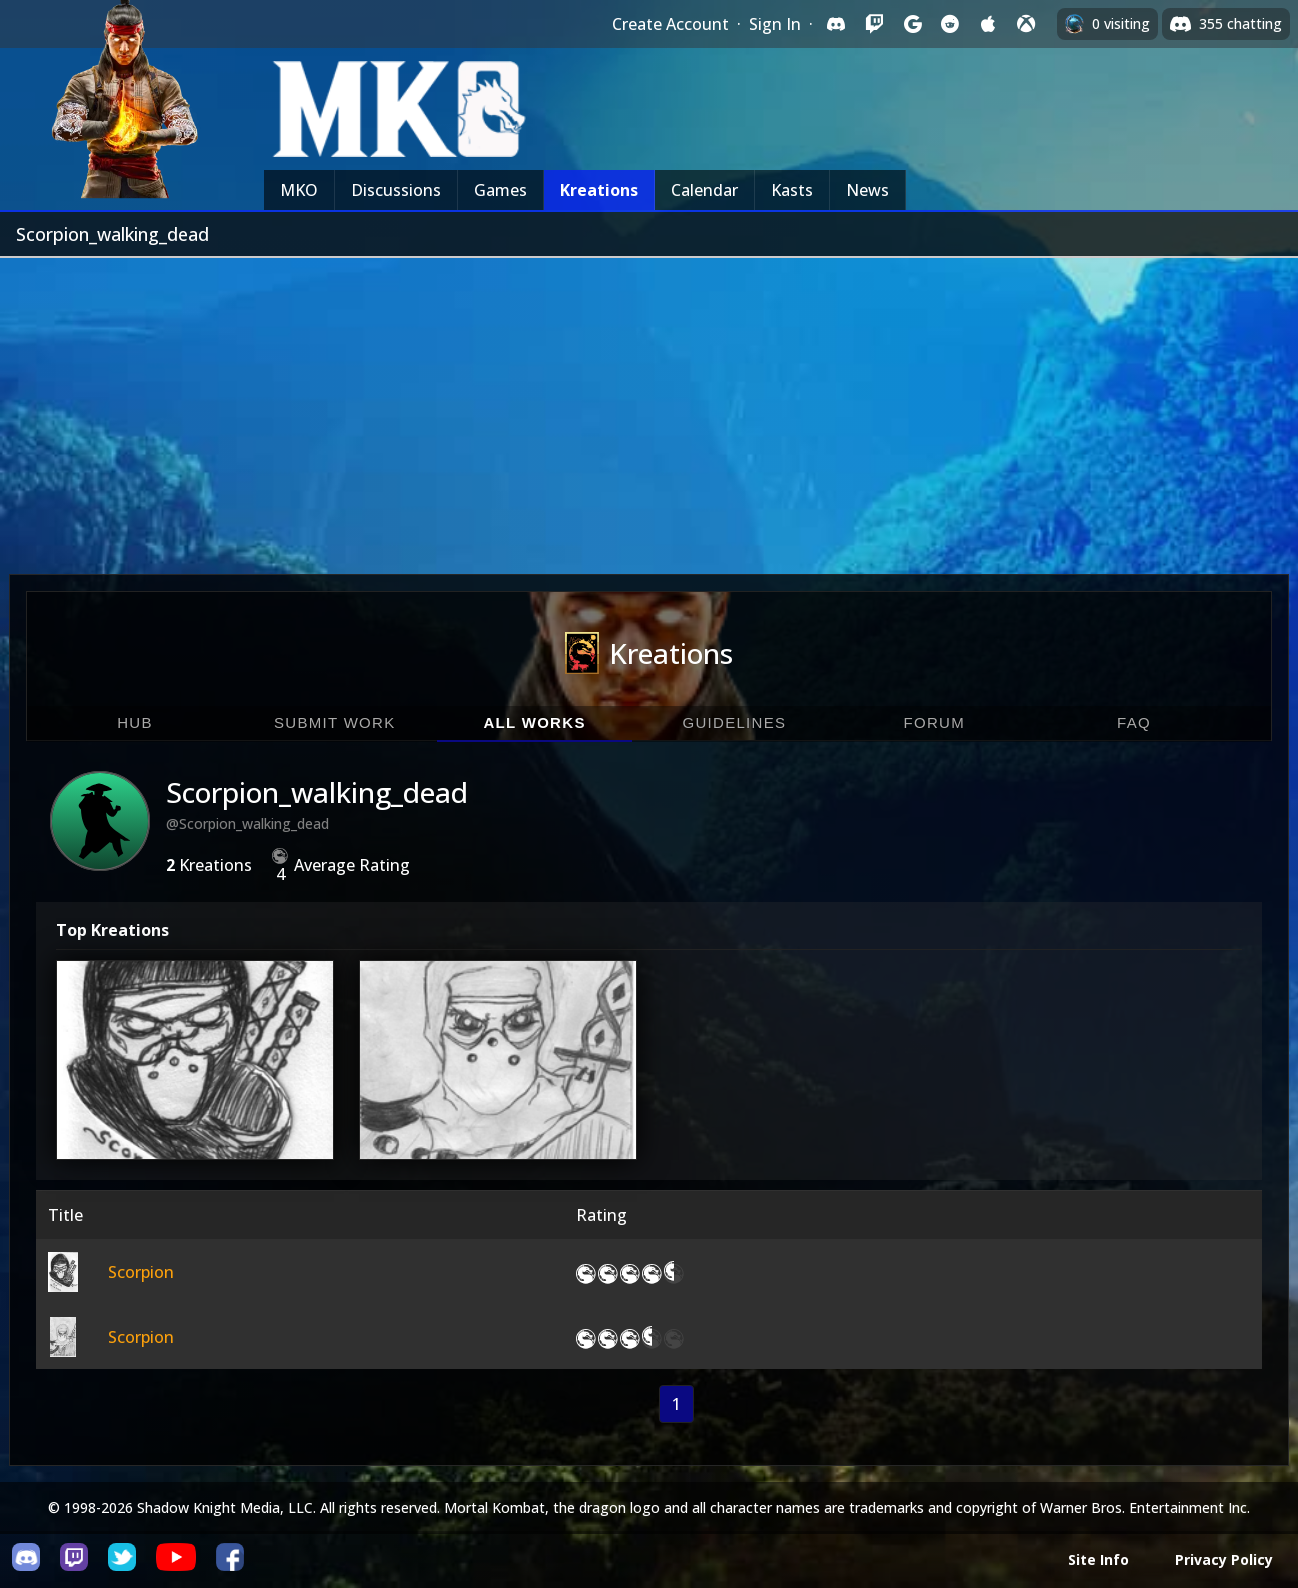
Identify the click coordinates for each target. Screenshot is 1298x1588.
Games (500, 190)
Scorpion (141, 1272)
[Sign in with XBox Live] (1026, 24)
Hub (135, 722)
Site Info (1098, 1559)
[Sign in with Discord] (836, 24)
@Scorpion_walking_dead (247, 823)
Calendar (704, 190)
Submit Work (335, 722)
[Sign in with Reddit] (950, 24)
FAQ (1134, 722)
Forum (934, 722)
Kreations (599, 190)
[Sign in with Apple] (988, 24)
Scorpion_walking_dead (317, 792)
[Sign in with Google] (912, 24)
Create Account (670, 24)
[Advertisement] (649, 408)
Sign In (775, 24)
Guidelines (734, 722)
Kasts (792, 190)
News (867, 190)
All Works (534, 722)
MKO (299, 190)
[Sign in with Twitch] (874, 24)
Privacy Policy (1224, 1559)
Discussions (396, 190)
